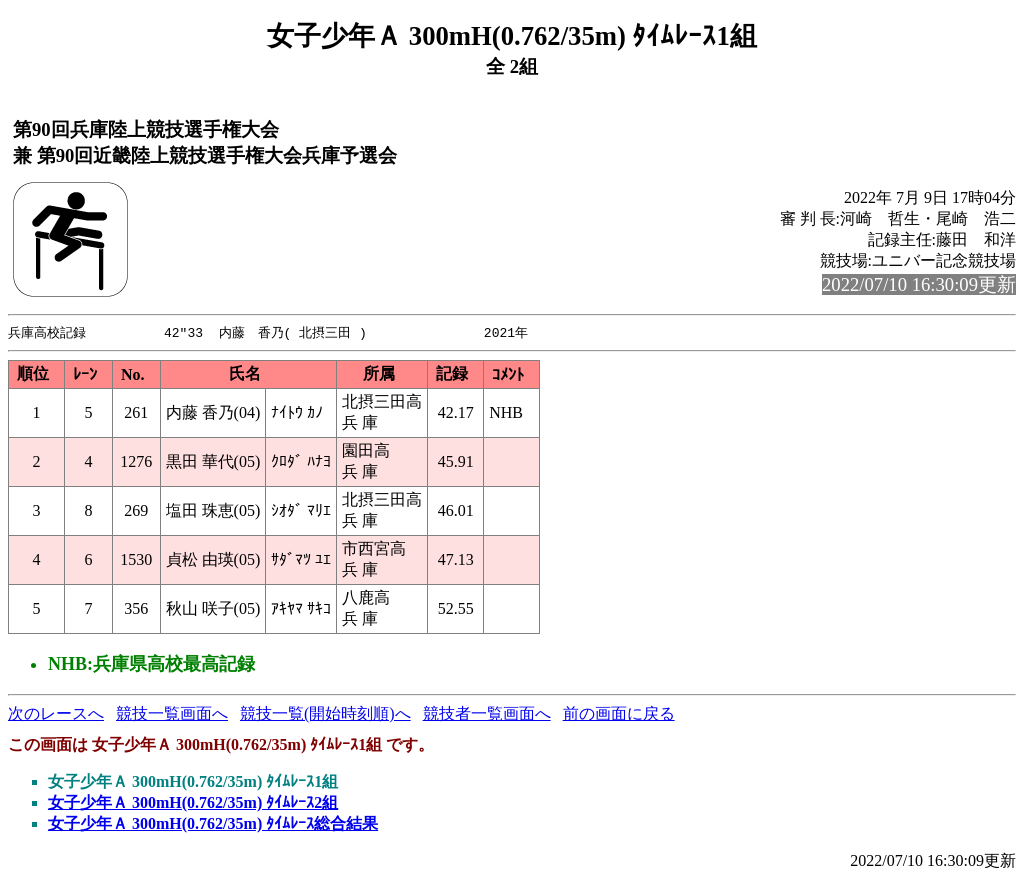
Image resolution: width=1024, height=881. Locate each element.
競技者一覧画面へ (487, 714)
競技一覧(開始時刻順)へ (325, 714)
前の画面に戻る (619, 714)
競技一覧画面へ (172, 714)
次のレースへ (56, 714)
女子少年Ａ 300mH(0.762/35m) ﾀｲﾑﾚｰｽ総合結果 (213, 824)
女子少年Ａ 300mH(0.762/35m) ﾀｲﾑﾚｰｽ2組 (193, 803)
